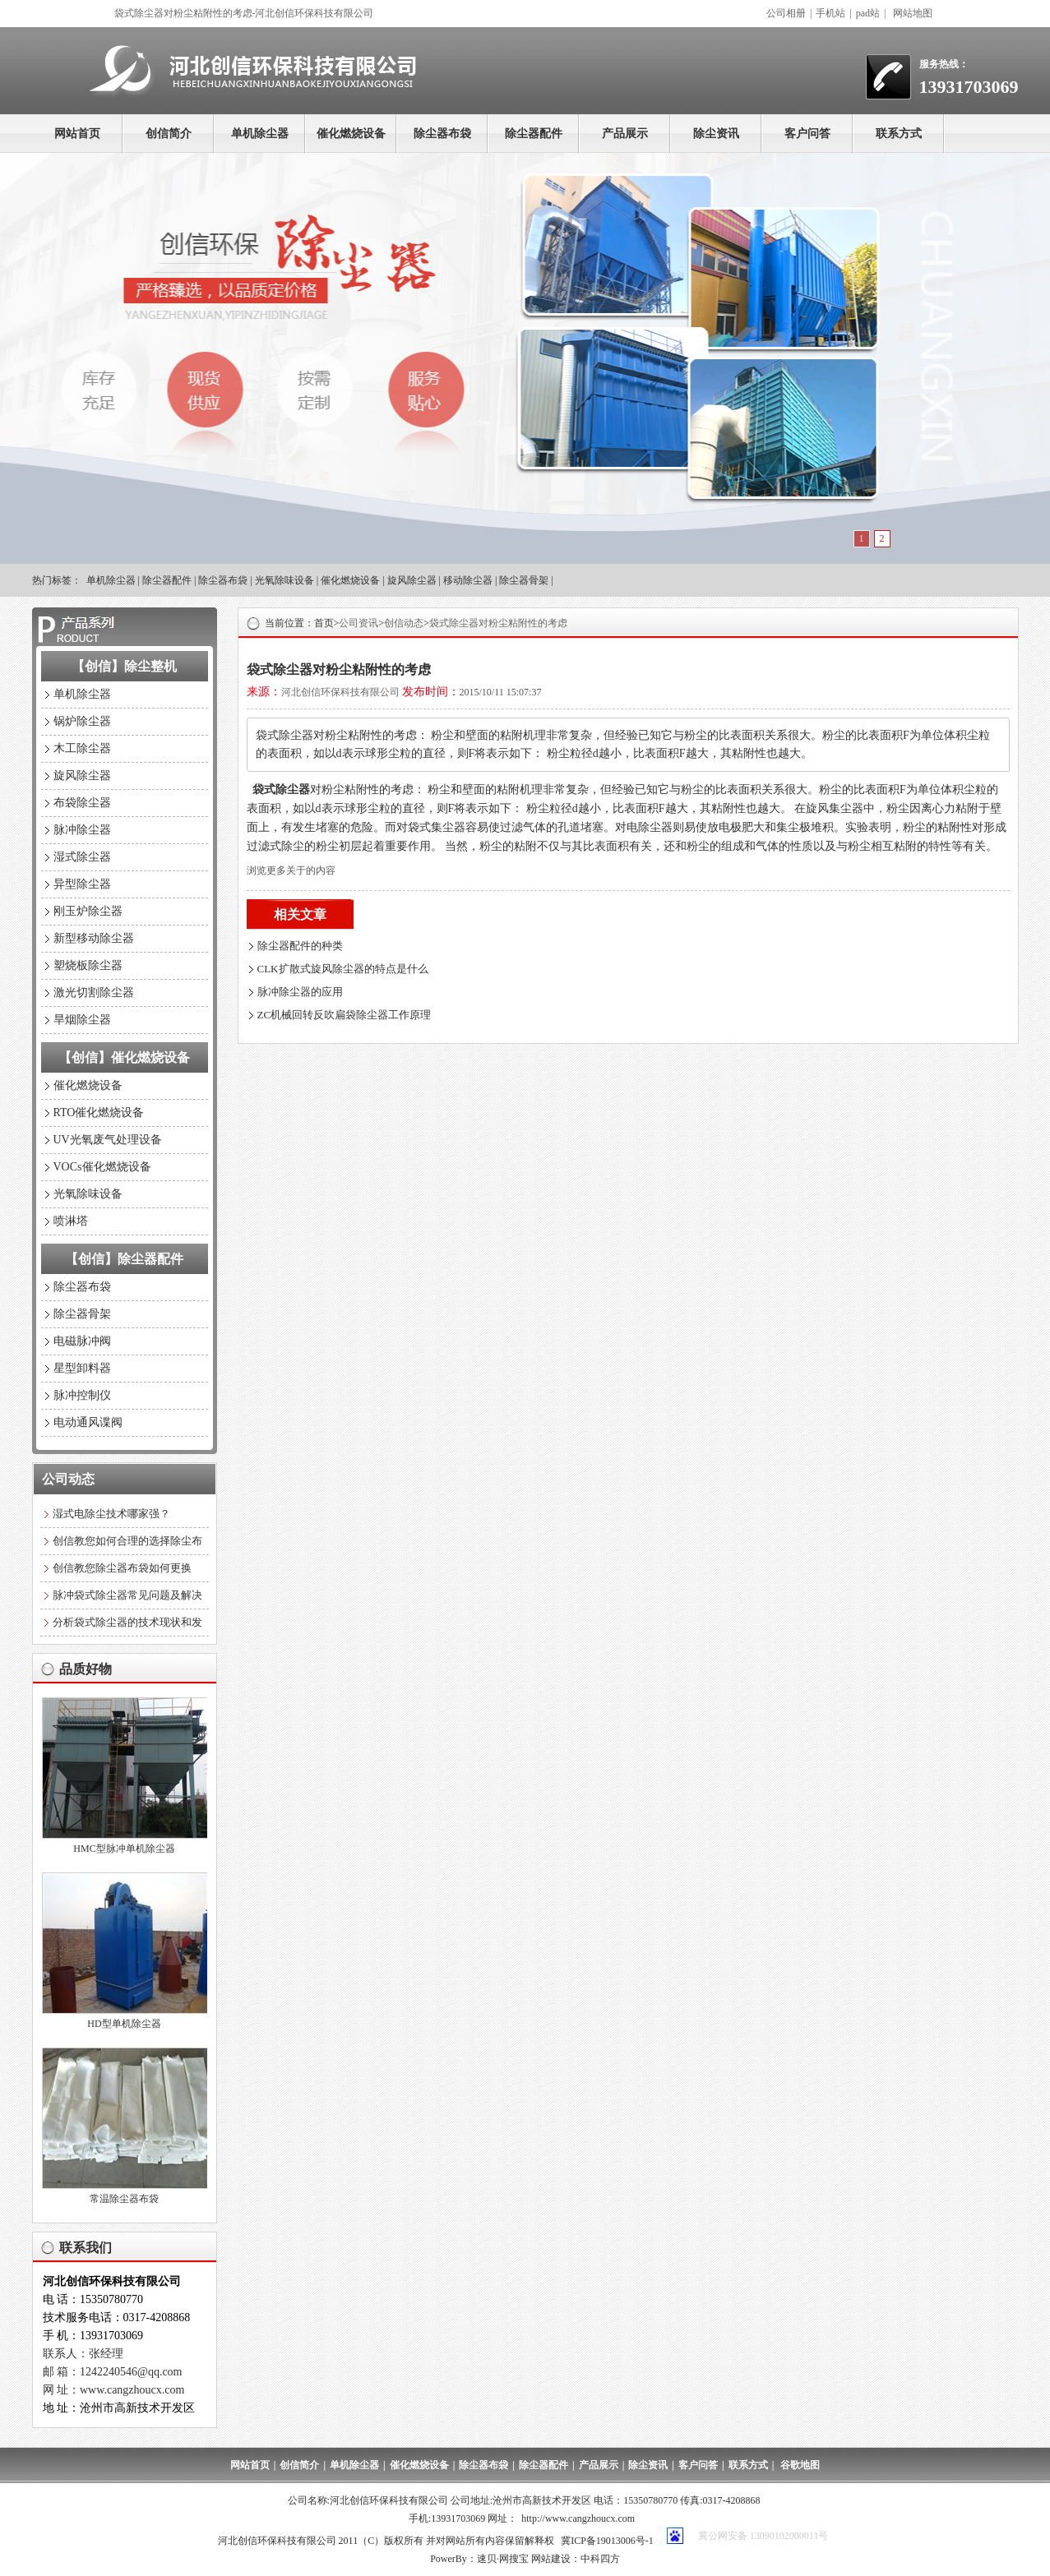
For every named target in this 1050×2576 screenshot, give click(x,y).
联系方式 (899, 133)
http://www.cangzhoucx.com (578, 2518)
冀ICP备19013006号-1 (607, 2540)
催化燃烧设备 (351, 133)
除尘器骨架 (523, 580)
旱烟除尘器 (82, 1019)
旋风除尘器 (412, 580)
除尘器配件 (533, 133)
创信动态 (403, 623)
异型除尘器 (82, 884)
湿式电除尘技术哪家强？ (111, 1513)
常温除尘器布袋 (124, 2198)
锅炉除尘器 (82, 721)
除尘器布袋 (442, 133)
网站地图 (912, 13)
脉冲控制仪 (82, 1395)
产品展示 (625, 133)
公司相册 (786, 13)
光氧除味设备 (284, 580)
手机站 (830, 13)
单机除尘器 (260, 133)
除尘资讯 (716, 133)
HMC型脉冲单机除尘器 (123, 1848)
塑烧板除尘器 (88, 965)
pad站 (868, 13)
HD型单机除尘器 (123, 2023)
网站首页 (77, 133)
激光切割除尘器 (93, 992)
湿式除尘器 (82, 857)
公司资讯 (358, 623)
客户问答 (807, 133)
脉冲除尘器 (82, 830)
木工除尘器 (82, 748)
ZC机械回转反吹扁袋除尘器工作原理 (344, 1015)
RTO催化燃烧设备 (99, 1112)
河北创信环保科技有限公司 (340, 692)
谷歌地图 (800, 2465)
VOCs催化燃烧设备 (102, 1167)
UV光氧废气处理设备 (107, 1139)
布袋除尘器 (82, 802)
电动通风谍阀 (88, 1422)
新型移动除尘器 (93, 938)
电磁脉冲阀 (82, 1341)
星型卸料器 (82, 1368)
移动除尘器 (468, 580)
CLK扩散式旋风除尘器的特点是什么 (342, 969)
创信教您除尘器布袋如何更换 (122, 1568)
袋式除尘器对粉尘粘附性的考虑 (498, 623)
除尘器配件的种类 (300, 945)
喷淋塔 (70, 1221)
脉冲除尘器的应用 (300, 992)
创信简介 (169, 133)
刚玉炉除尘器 (88, 911)
